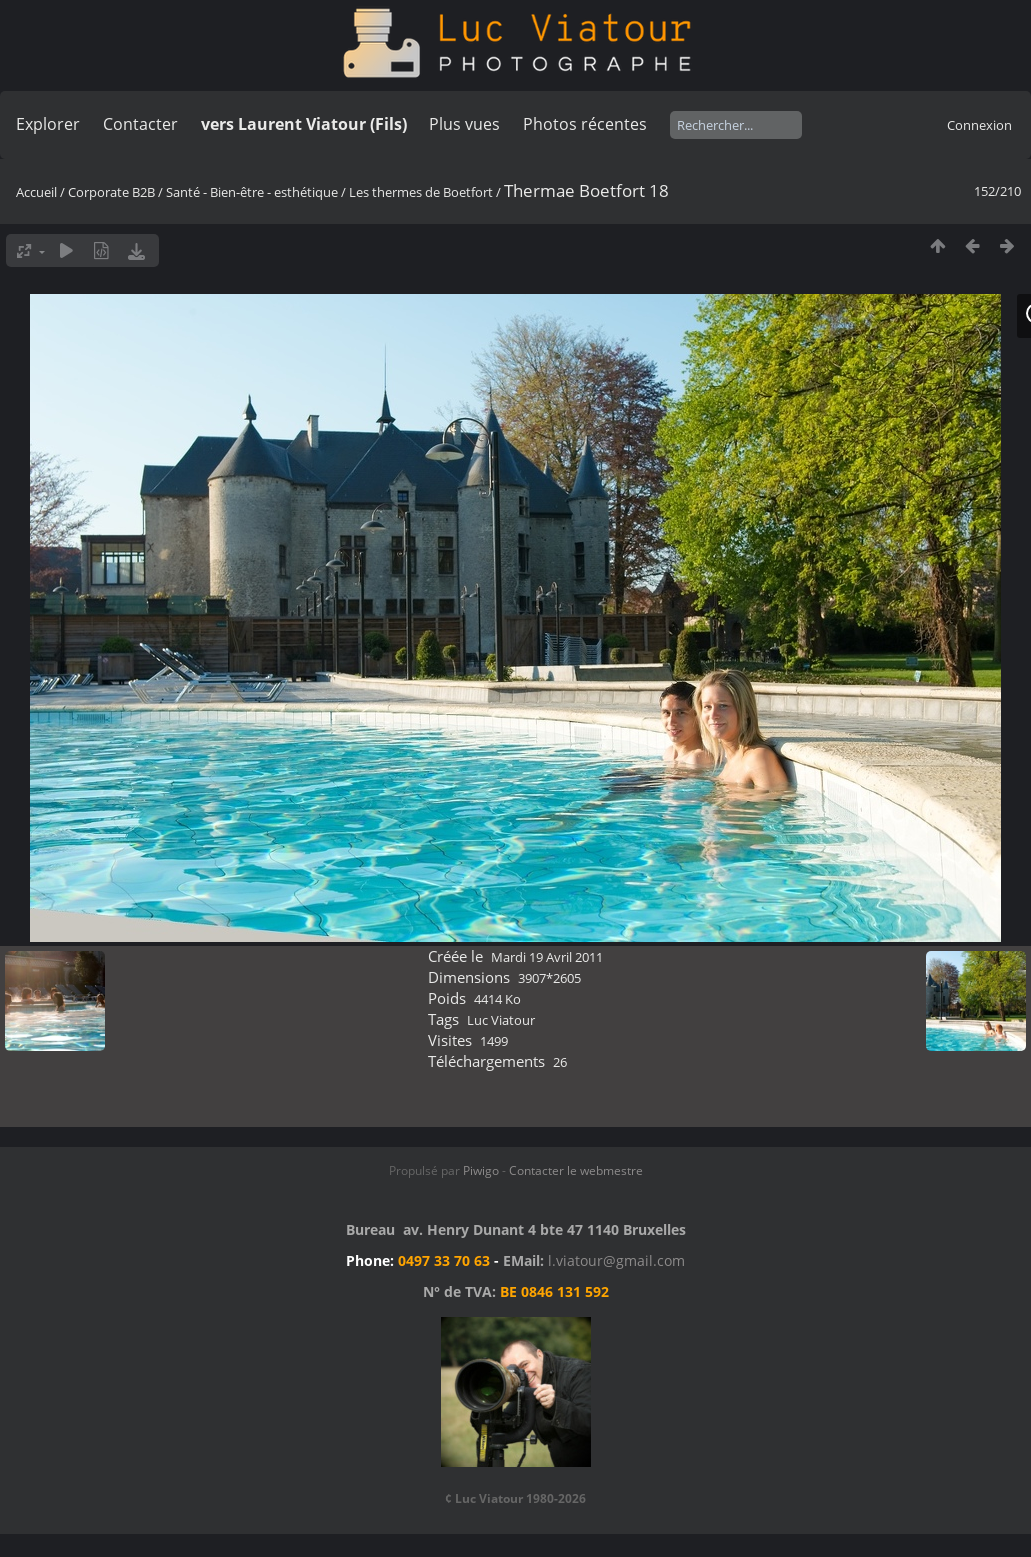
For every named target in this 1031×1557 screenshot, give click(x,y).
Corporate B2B (111, 192)
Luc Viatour (501, 1020)
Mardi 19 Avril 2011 (547, 957)
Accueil (36, 192)
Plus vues (464, 124)
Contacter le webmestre (576, 1170)
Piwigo (481, 1170)
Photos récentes (585, 124)
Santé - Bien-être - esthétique (252, 192)
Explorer (48, 124)
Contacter (140, 124)
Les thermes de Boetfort (421, 192)
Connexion (979, 125)
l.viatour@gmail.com (616, 1260)
